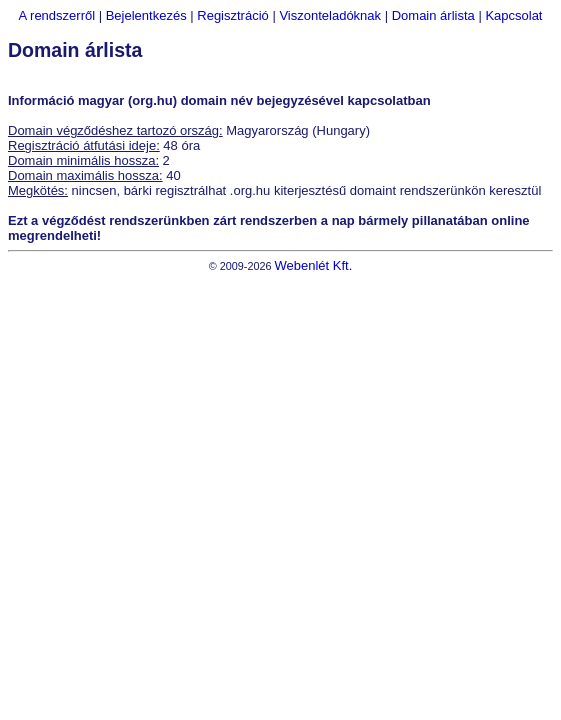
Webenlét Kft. (313, 265)
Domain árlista (433, 15)
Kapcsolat (513, 15)
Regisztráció (233, 15)
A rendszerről (57, 15)
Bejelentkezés (146, 15)
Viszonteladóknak (330, 15)
